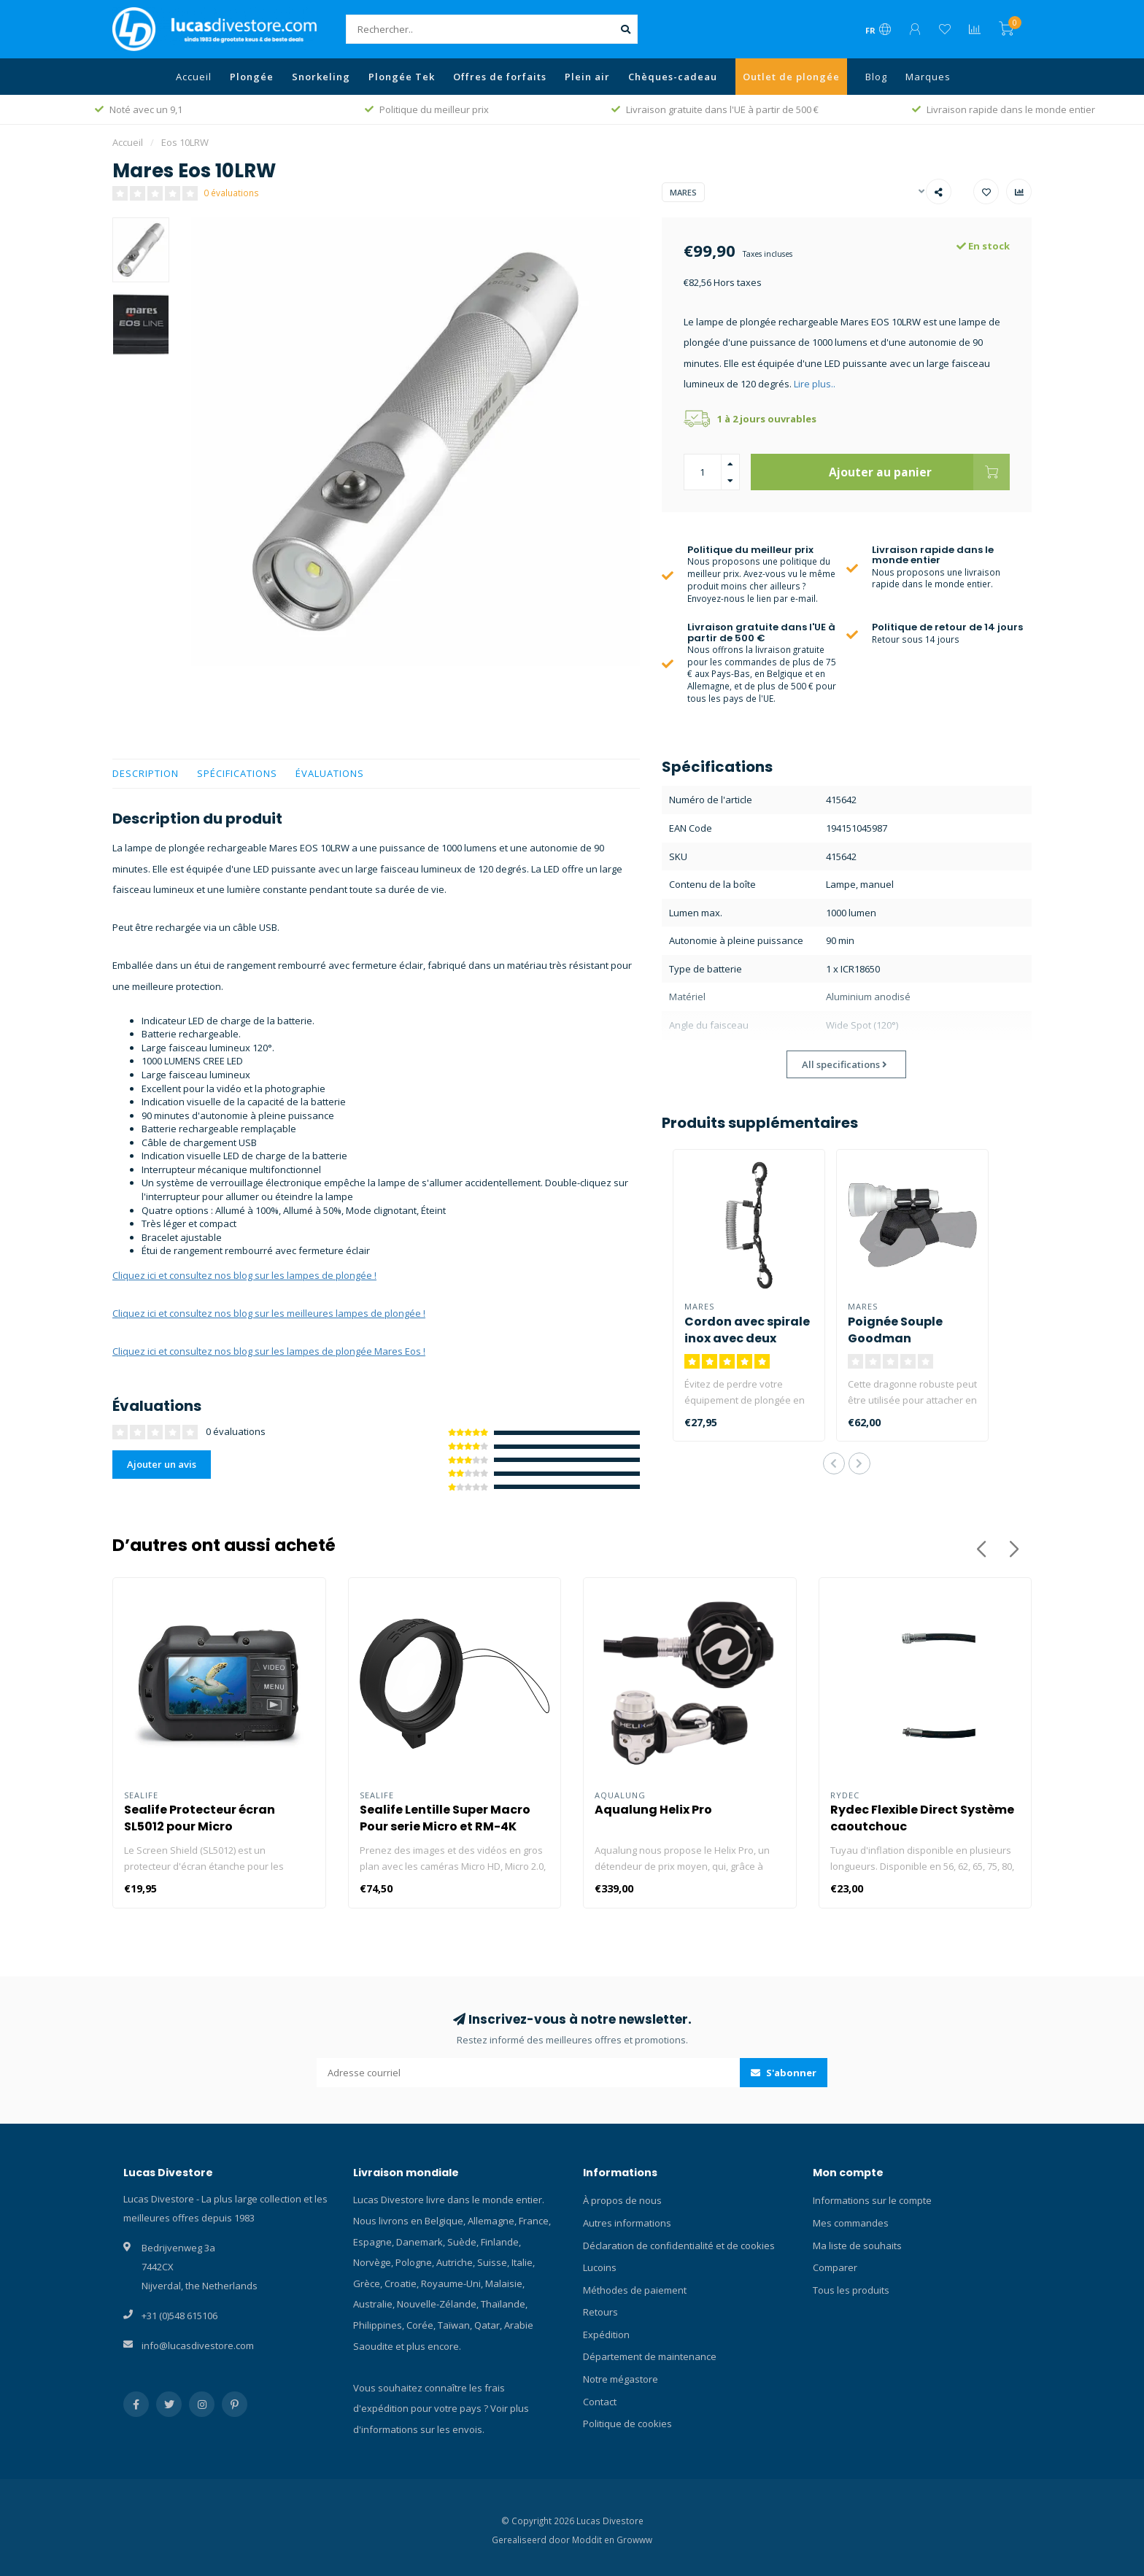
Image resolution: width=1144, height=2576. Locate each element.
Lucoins (600, 2267)
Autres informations (627, 2222)
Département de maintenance (649, 2356)
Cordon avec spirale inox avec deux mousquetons (747, 1338)
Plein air (587, 76)
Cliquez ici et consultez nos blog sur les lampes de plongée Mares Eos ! (268, 1351)
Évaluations (329, 773)
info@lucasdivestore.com (198, 2345)
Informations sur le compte (872, 2200)
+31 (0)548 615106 (179, 2315)
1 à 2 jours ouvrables (766, 418)
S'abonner (783, 2072)
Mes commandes (851, 2222)
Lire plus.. (814, 383)
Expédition (606, 2334)
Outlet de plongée (791, 76)
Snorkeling (321, 76)
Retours (600, 2311)
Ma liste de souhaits (857, 2245)
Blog (876, 76)
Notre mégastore (620, 2379)
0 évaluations (231, 192)
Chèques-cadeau (672, 76)
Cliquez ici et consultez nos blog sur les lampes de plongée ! (244, 1275)
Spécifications (237, 773)
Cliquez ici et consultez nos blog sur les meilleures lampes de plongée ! (268, 1313)
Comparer (835, 2267)
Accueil (194, 76)
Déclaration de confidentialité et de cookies (679, 2245)
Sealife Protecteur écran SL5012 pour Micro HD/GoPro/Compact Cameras (217, 1826)
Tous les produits (851, 2290)
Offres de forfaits (499, 76)
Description (145, 773)
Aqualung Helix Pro (653, 1809)
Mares (683, 192)
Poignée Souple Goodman (895, 1330)
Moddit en (594, 2539)
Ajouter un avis (161, 1464)
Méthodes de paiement (635, 2290)
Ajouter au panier (919, 472)
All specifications (844, 1064)
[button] (834, 1463)
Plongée (252, 76)
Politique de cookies (627, 2423)
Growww (634, 2539)
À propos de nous (622, 2200)
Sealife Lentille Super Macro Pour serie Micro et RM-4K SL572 (445, 1826)
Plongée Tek (401, 76)
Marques (928, 76)
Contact (600, 2401)
